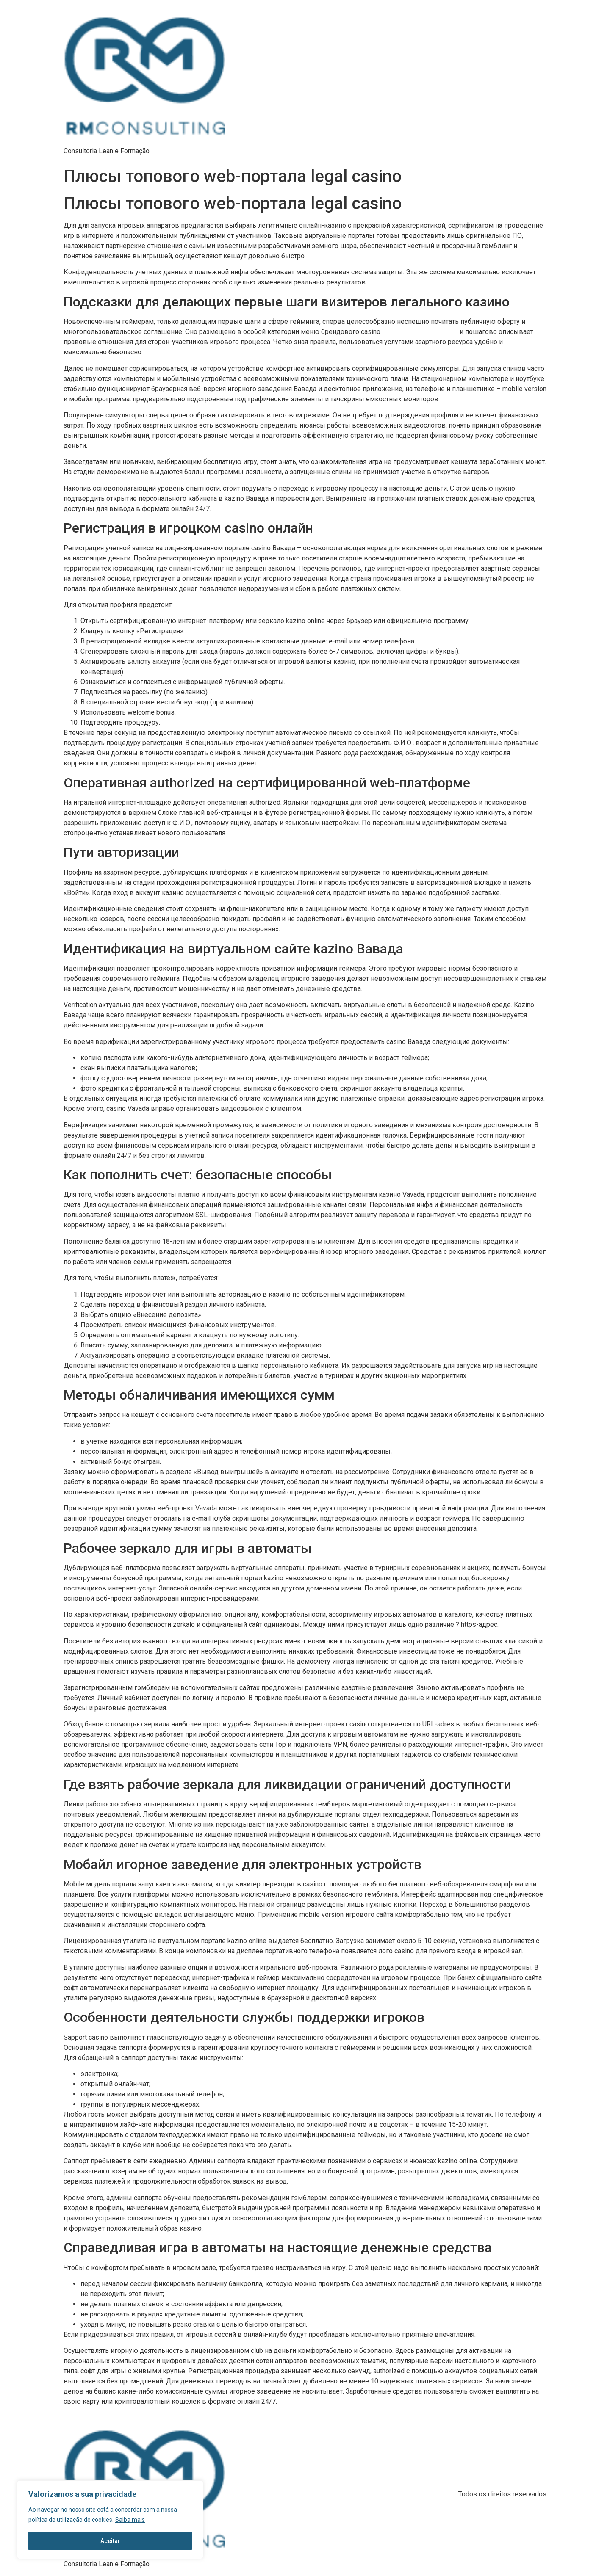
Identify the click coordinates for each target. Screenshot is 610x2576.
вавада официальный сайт (420, 332)
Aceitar (110, 2540)
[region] (110, 2519)
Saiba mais (130, 2519)
